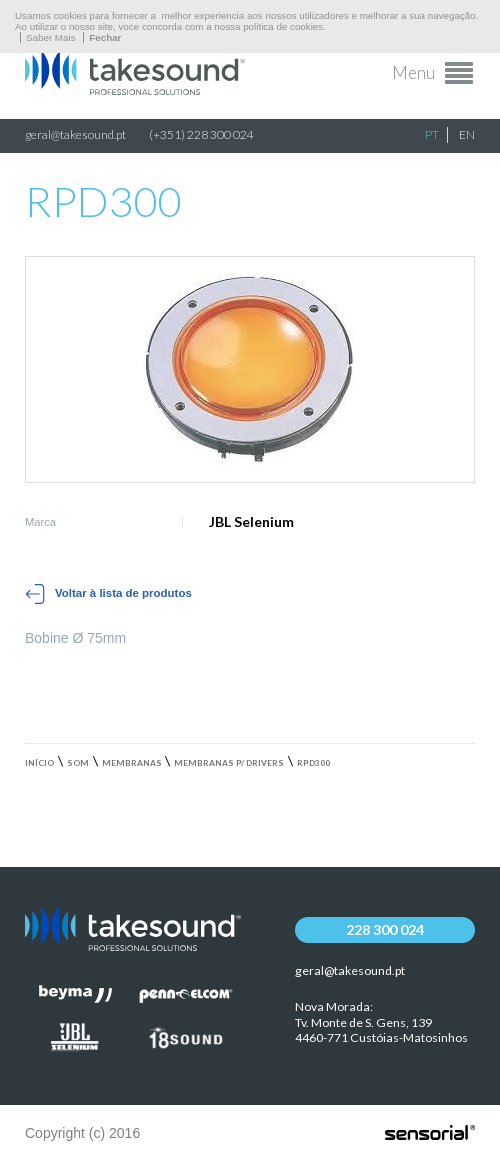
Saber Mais (51, 37)
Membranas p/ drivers (229, 763)
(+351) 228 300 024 (201, 134)
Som (78, 763)
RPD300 (313, 763)
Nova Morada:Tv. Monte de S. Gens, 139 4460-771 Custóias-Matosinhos (381, 1022)
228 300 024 (385, 929)
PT (432, 134)
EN (467, 134)
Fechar (105, 37)
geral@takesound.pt (75, 134)
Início (39, 763)
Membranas (132, 763)
